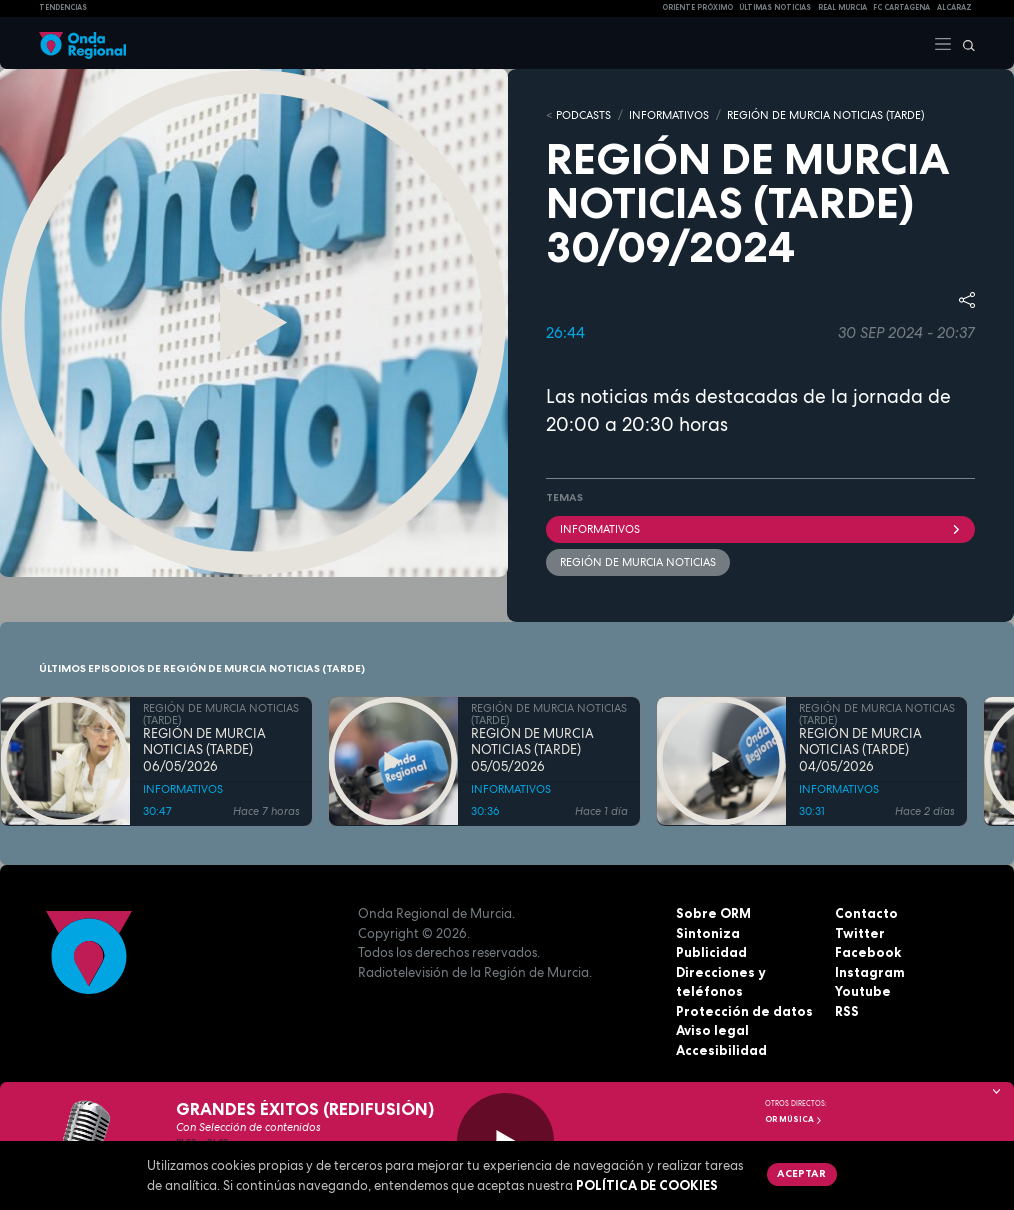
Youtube (863, 991)
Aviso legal (712, 1030)
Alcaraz (954, 7)
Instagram (870, 972)
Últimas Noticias (775, 7)
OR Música (794, 1119)
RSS (847, 1011)
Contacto (866, 913)
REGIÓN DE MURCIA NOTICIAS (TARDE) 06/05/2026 (204, 750)
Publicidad (711, 952)
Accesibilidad (721, 1050)
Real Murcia (842, 7)
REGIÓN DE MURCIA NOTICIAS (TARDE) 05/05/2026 (532, 750)
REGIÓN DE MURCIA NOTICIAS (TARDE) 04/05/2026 (860, 750)
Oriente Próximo (697, 7)
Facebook (868, 952)
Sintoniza (708, 933)
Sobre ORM (713, 913)
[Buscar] (964, 43)
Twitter (860, 933)
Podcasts (583, 115)
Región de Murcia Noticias (638, 562)
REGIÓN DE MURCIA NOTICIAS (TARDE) (825, 115)
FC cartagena (901, 7)
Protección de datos (744, 1011)
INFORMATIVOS (669, 115)
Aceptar (801, 1173)
